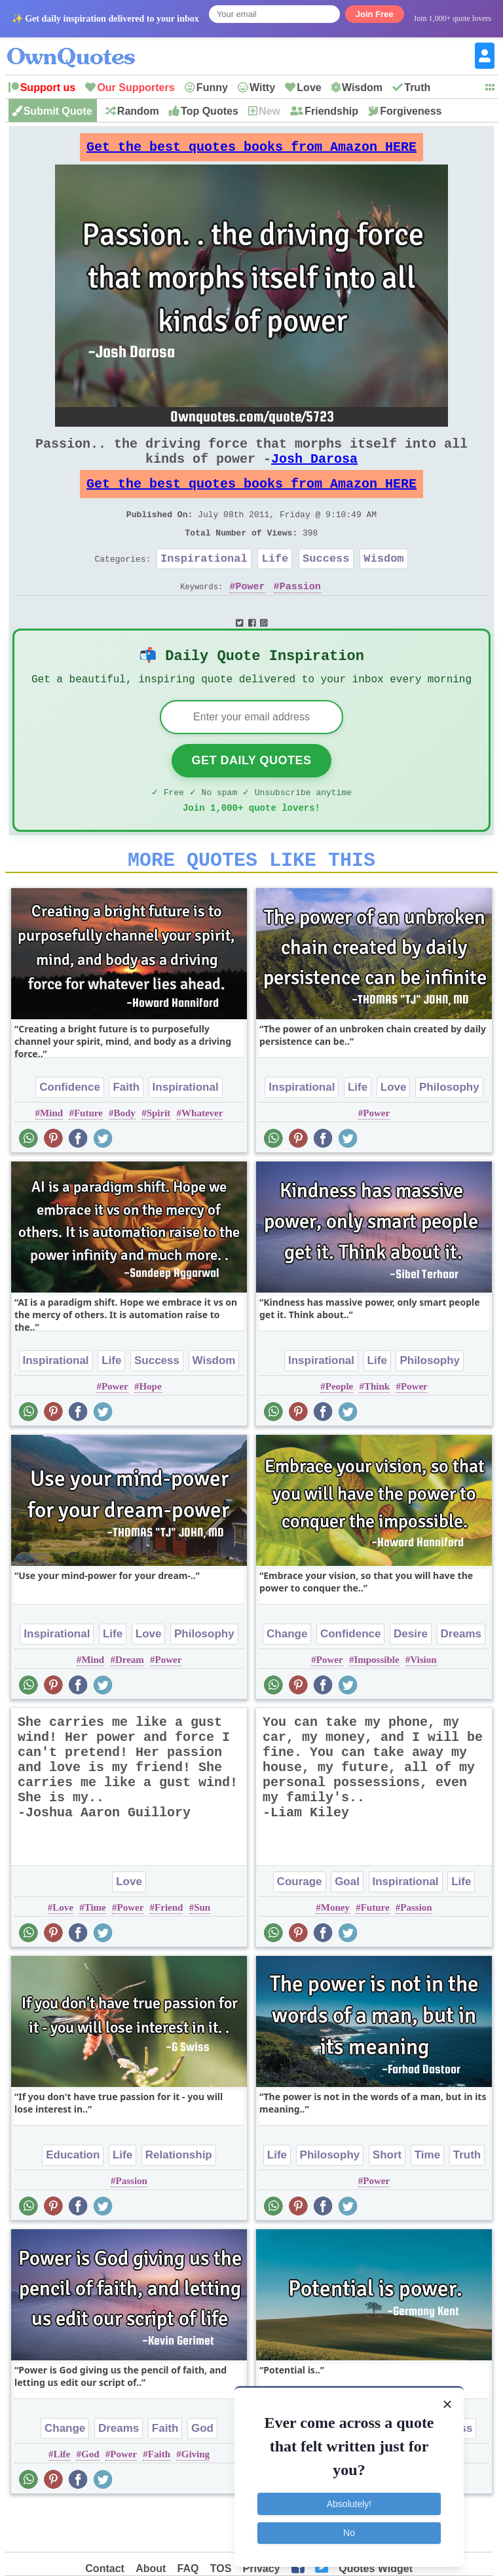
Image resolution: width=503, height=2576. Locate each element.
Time (95, 1950)
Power (250, 614)
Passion (300, 614)
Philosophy (449, 1130)
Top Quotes (209, 111)
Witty (262, 87)
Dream (129, 1703)
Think (377, 1429)
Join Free (375, 14)
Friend (169, 1950)
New (269, 111)
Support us (47, 87)
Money (335, 1950)
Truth (417, 87)
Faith (126, 1130)
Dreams (461, 1677)
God (202, 2471)
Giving (195, 2497)
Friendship (331, 111)
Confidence (69, 1130)
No (349, 2529)
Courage (299, 1925)
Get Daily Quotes (251, 795)
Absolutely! (349, 2500)
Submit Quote (58, 111)
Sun (202, 1950)
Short (387, 2198)
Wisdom (362, 87)
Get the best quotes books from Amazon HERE (251, 150)
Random (138, 111)
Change (287, 1677)
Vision (423, 1703)
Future (88, 1156)
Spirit (159, 1156)
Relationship (178, 2198)
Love (309, 87)
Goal (347, 1925)
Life (274, 584)
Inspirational (204, 584)
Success (326, 584)
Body (125, 1156)
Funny (212, 87)
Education (73, 2198)
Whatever (202, 1156)
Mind (51, 1156)
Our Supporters (135, 87)
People (340, 1429)
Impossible (376, 1703)
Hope (150, 1429)
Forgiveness (410, 111)
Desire (411, 1677)
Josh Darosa (314, 471)
